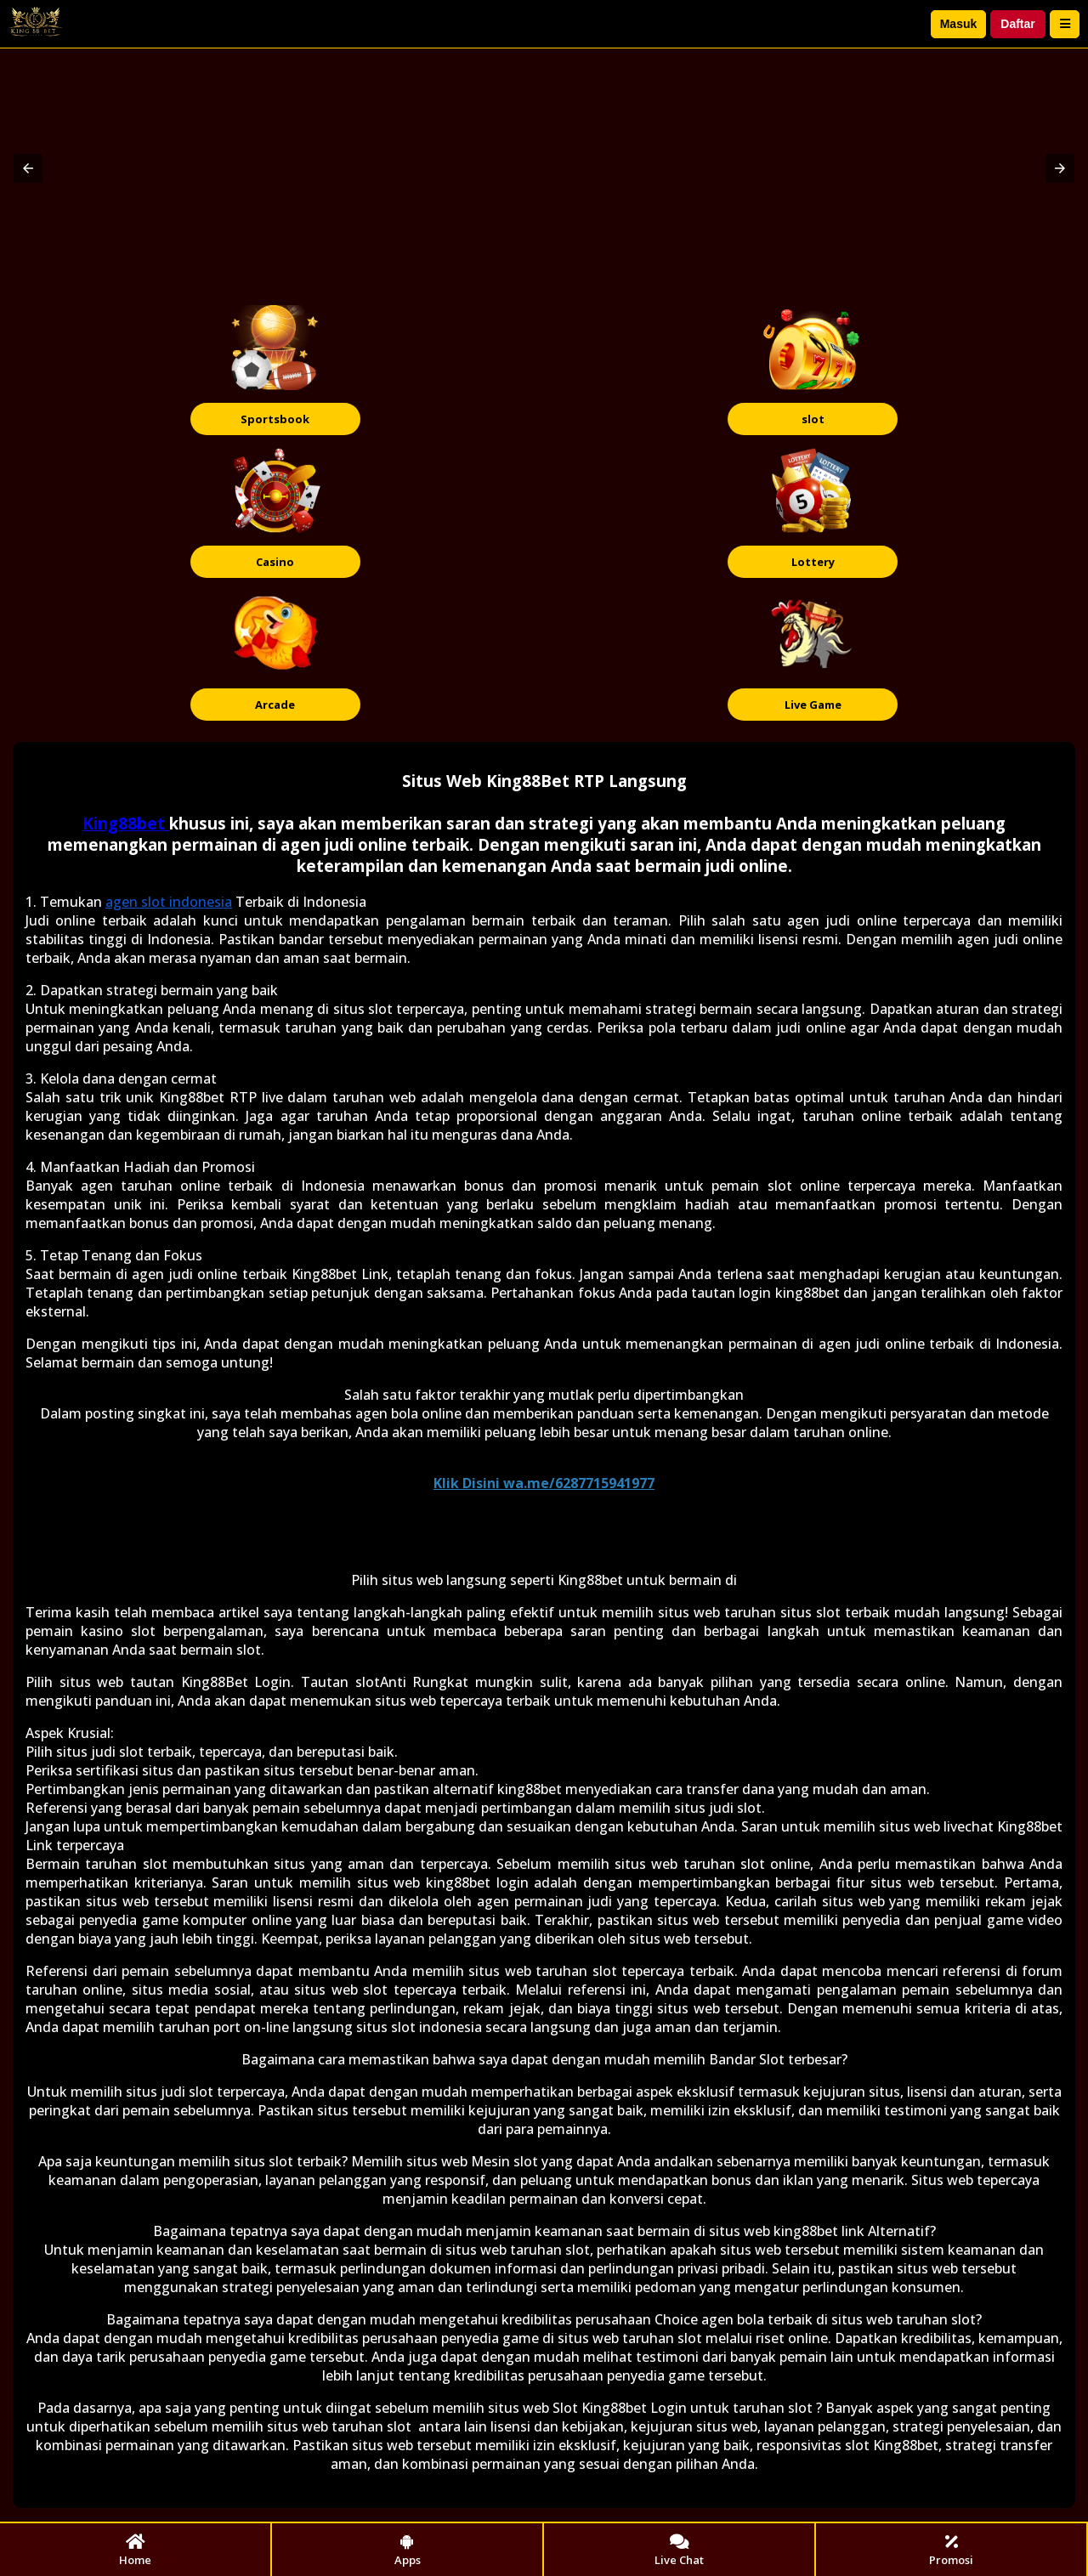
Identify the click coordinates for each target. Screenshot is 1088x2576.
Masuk (959, 24)
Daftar (1017, 24)
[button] (28, 168)
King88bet (125, 823)
